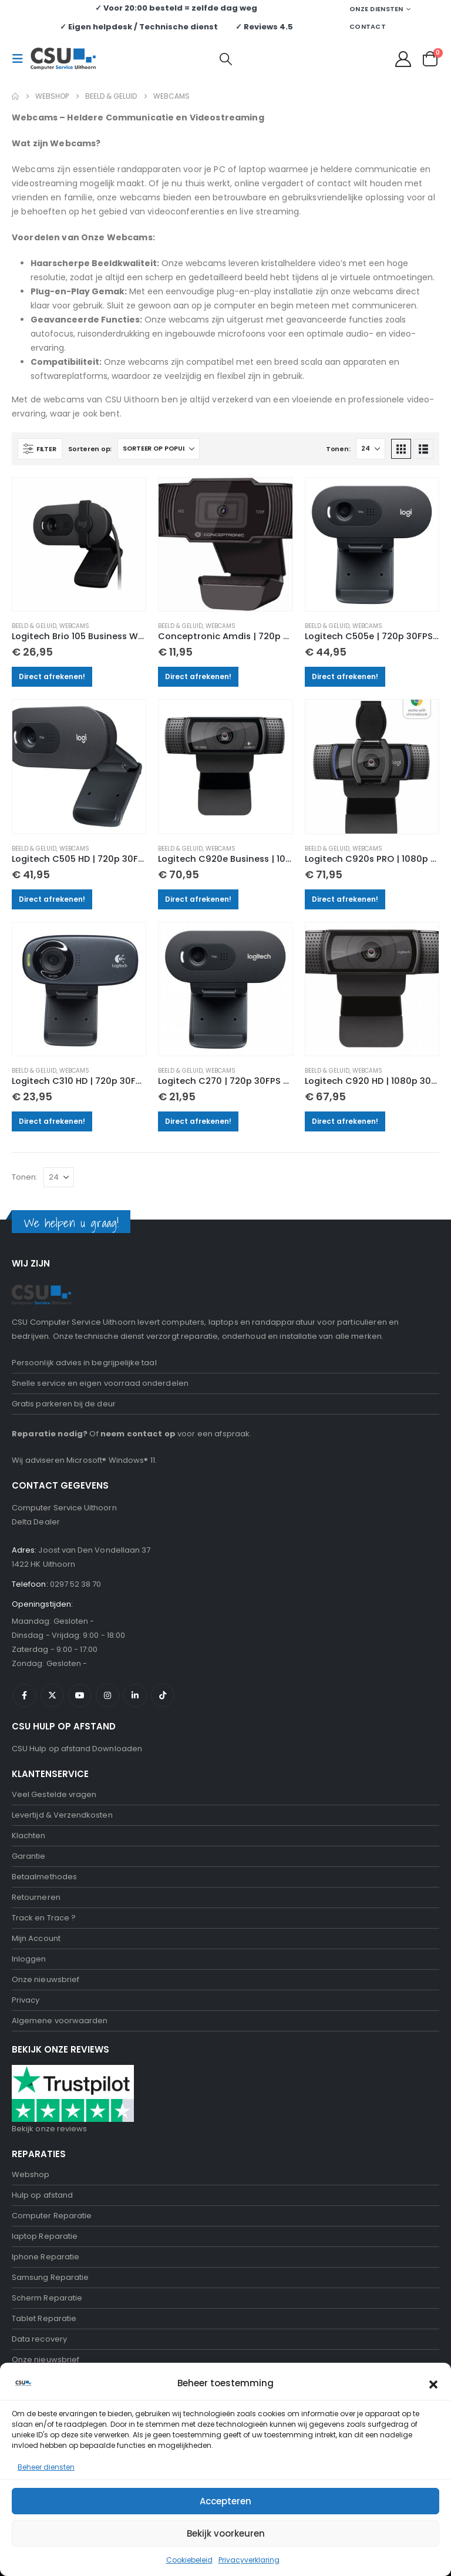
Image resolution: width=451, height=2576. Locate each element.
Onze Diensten (376, 9)
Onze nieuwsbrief (45, 1979)
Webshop (30, 2174)
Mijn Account (36, 1938)
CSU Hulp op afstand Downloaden (77, 1748)
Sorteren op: (90, 449)
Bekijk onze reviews (49, 2128)
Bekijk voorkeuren (226, 2533)
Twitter (52, 1695)
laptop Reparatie (45, 2236)
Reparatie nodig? (49, 1433)
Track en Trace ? (44, 1917)
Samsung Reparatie (50, 2277)
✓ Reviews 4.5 (264, 26)
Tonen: (338, 449)
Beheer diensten (46, 2467)
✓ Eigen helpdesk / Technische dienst (139, 26)
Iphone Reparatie (45, 2256)
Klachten (29, 1835)
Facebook (24, 1695)
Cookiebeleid (189, 2560)
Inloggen (29, 1958)
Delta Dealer (36, 1521)
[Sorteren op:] (158, 448)
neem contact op (138, 1433)
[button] (433, 2383)
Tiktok (162, 1695)
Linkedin (135, 1695)
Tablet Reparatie (44, 2318)
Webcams (74, 626)
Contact (367, 26)
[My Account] (403, 59)
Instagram (107, 1695)
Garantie (29, 1856)
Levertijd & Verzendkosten (62, 1815)
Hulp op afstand (42, 2195)
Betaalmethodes (44, 1876)
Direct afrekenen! (52, 676)
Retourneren (36, 1897)
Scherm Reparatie (47, 2297)
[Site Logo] (63, 59)
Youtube (80, 1695)
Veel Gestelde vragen (54, 1794)
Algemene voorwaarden (59, 2020)
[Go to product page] (79, 544)
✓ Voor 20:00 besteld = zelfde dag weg (176, 8)
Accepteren (225, 2501)
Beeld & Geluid (34, 626)
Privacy (25, 2000)
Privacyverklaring (249, 2560)
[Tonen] (370, 448)
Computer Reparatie (52, 2215)
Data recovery (39, 2339)
